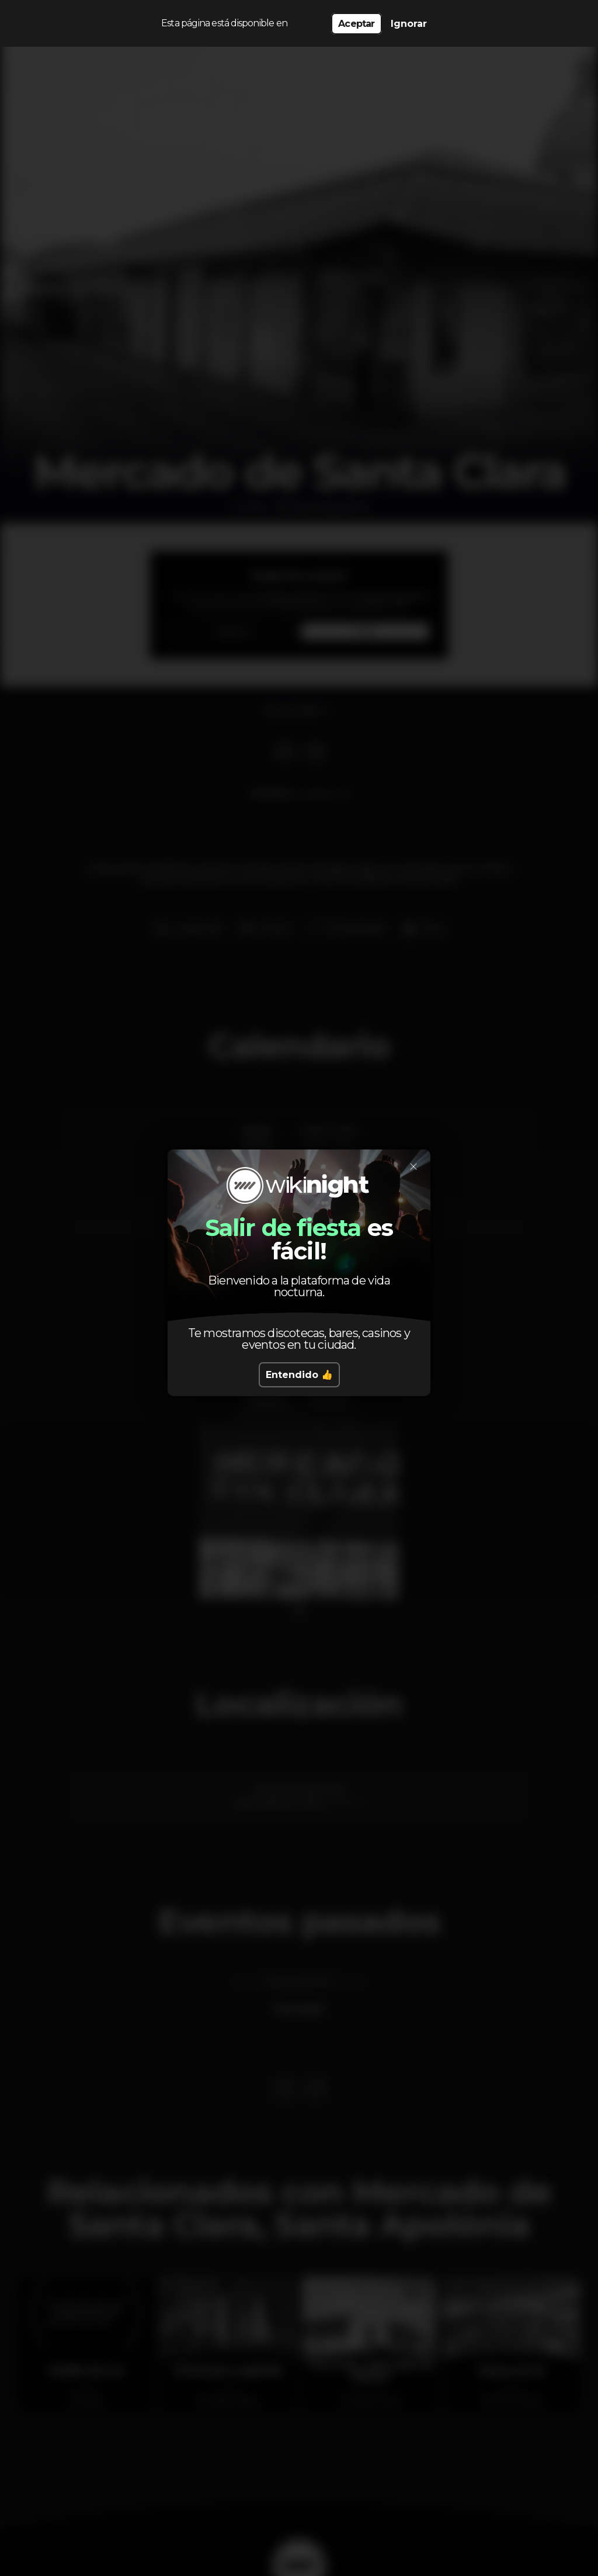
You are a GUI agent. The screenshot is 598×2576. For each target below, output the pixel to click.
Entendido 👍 (299, 1374)
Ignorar (409, 23)
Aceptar (356, 23)
